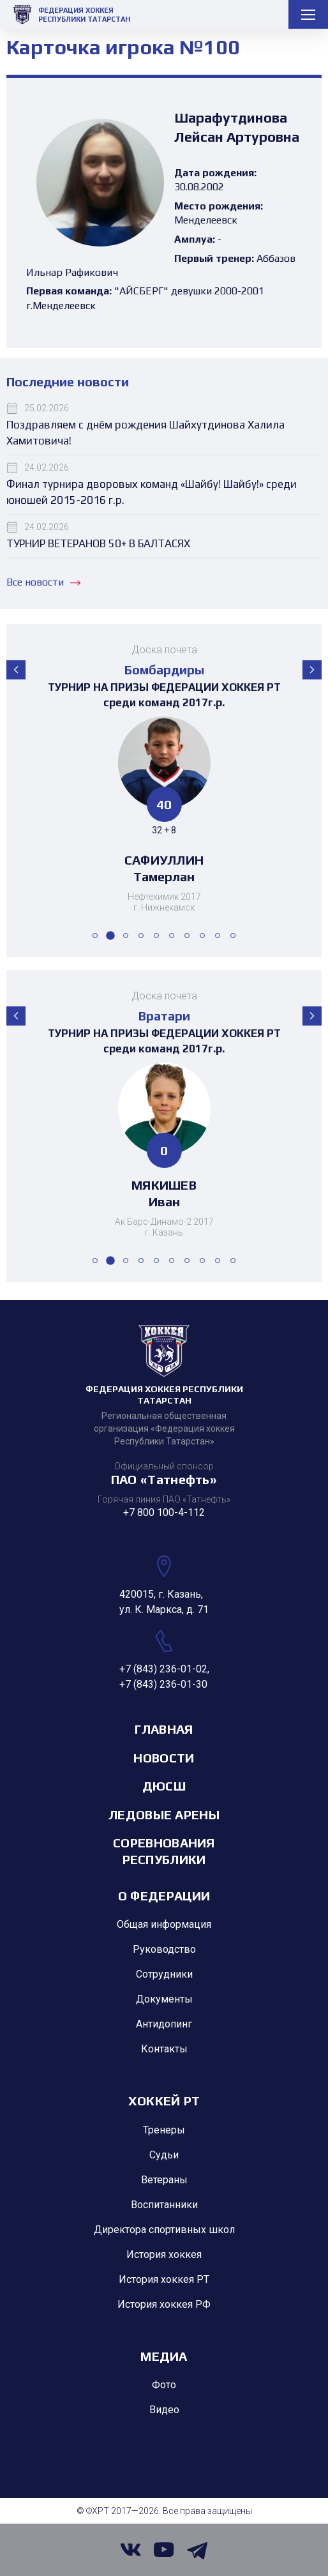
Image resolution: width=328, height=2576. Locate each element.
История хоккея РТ (164, 2279)
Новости (163, 1757)
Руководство (164, 1949)
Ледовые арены (164, 1814)
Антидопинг (164, 2024)
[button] (16, 669)
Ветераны (164, 2180)
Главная (164, 1729)
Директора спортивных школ (164, 2230)
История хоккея (164, 2254)
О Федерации (164, 1895)
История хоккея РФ (164, 2304)
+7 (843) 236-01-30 (163, 1684)
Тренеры (164, 2130)
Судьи (164, 2155)
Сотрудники (164, 1974)
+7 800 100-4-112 (164, 1512)
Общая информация (164, 1924)
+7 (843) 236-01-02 (163, 1669)
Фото (164, 2385)
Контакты (164, 2049)
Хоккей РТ (164, 2100)
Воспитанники (164, 2205)
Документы (164, 1999)
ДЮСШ (164, 1785)
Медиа (164, 2356)
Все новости (43, 582)
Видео (164, 2410)
